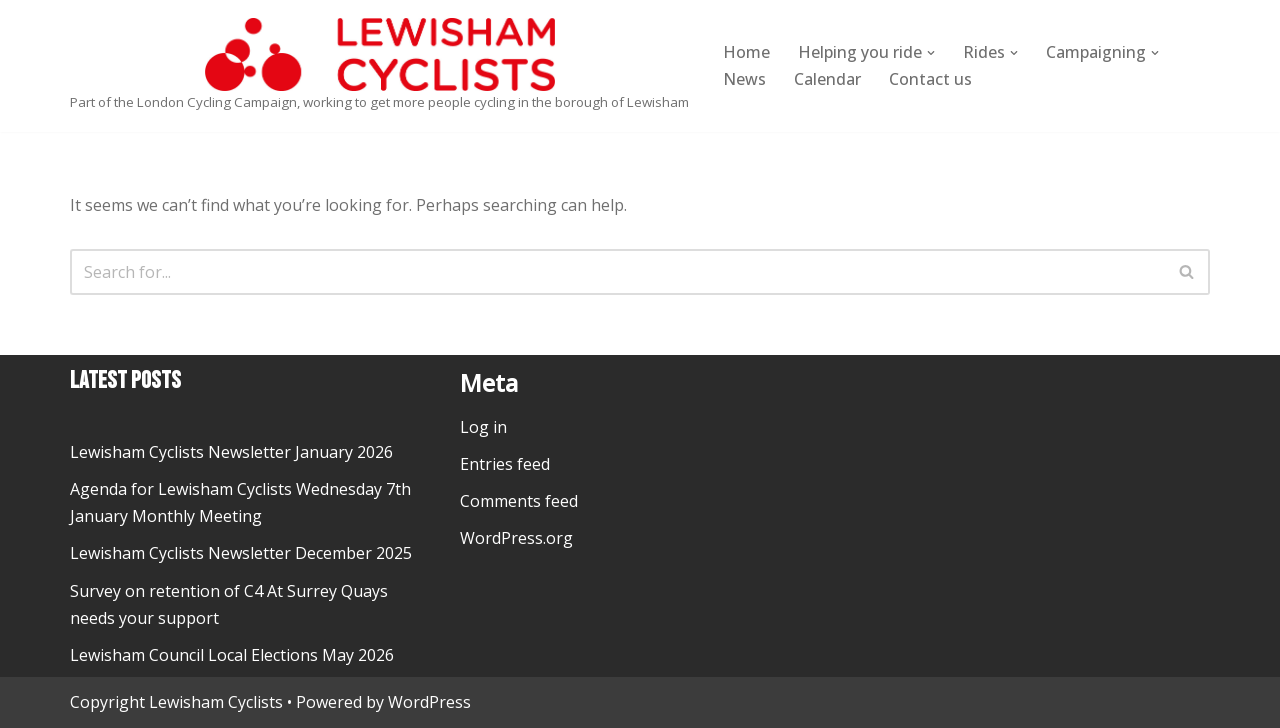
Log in (483, 427)
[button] (931, 53)
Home (746, 52)
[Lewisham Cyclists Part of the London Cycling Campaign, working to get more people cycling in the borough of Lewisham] (379, 66)
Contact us (930, 79)
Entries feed (505, 464)
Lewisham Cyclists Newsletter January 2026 (231, 452)
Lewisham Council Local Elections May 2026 (232, 655)
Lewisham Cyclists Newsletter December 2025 (241, 553)
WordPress (429, 702)
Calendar (827, 79)
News (744, 79)
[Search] (617, 272)
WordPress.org (516, 538)
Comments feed (519, 501)
